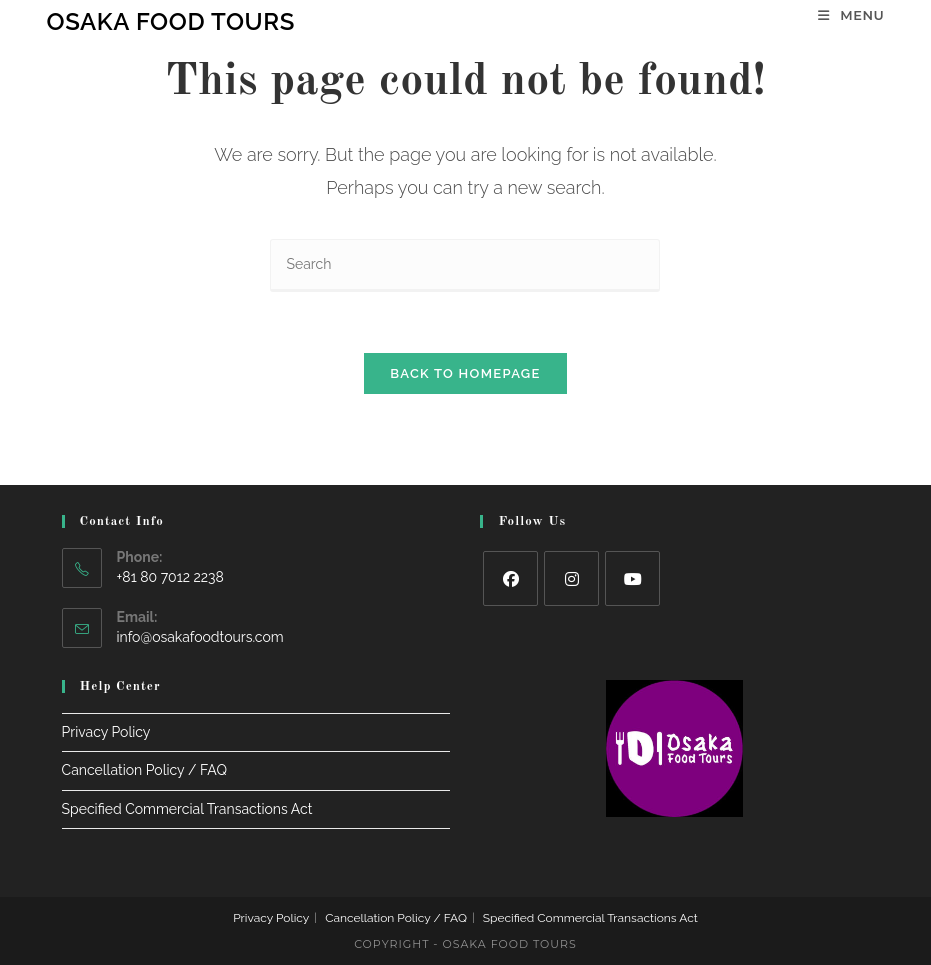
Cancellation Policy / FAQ (144, 770)
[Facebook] (510, 578)
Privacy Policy (106, 732)
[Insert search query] (465, 265)
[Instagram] (571, 578)
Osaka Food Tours (171, 21)
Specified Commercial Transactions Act (187, 809)
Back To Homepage (465, 373)
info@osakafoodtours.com (200, 637)
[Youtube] (632, 578)
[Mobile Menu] (851, 15)
